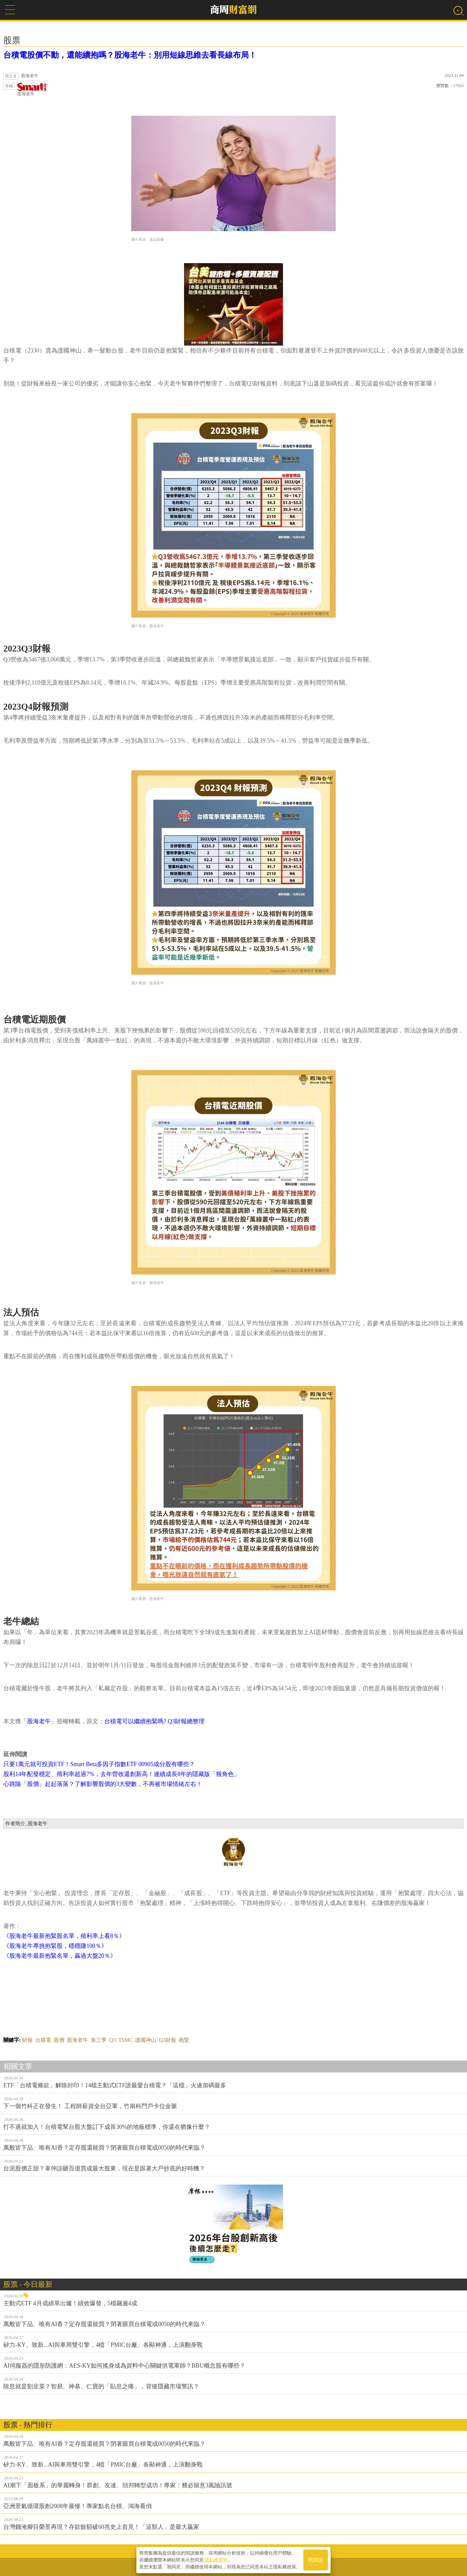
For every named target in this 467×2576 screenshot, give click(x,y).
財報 (27, 2040)
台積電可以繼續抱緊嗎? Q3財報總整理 (154, 1721)
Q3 (112, 2040)
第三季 (99, 2040)
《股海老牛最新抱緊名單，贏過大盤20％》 (59, 1955)
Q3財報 (167, 2040)
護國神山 (145, 2040)
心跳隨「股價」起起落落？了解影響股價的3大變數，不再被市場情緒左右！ (102, 1784)
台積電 (43, 2040)
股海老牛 (32, 89)
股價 (59, 2040)
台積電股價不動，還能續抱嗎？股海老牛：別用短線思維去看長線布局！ (130, 55)
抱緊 (184, 2040)
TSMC (125, 2040)
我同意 (316, 2560)
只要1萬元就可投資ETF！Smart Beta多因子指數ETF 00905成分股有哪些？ (99, 1764)
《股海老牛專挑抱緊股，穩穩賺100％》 (55, 1946)
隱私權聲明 (216, 2559)
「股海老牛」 (39, 1721)
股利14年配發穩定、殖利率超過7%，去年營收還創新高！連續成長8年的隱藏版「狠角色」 (121, 1774)
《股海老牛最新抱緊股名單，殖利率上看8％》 (64, 1936)
